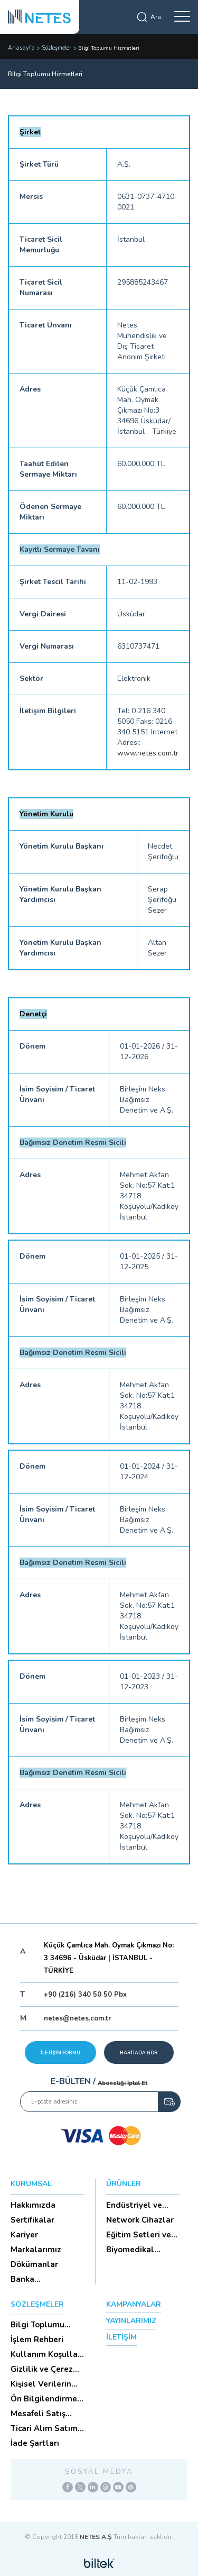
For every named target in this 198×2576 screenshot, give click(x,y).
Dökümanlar (34, 2264)
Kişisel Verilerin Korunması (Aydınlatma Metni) (41, 2384)
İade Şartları (35, 2443)
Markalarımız (36, 2249)
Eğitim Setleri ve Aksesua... (138, 2234)
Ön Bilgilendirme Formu (44, 2398)
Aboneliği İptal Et (122, 2083)
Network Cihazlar (140, 2220)
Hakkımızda (33, 2205)
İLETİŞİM (121, 2337)
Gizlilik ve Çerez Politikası (42, 2369)
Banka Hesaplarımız (36, 2279)
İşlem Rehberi (37, 2339)
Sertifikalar (32, 2220)
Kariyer (24, 2234)
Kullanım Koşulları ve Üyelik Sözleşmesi (47, 2354)
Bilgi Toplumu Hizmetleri (37, 2324)
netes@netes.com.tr (77, 2018)
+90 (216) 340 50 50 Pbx (85, 1994)
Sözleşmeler (56, 48)
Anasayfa (21, 48)
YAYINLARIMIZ (131, 2321)
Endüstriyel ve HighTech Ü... (134, 2205)
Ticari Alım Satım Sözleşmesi (44, 2428)
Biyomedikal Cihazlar (130, 2249)
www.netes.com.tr (147, 753)
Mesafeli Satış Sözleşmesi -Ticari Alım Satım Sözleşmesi (46, 2413)
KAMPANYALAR (133, 2304)
